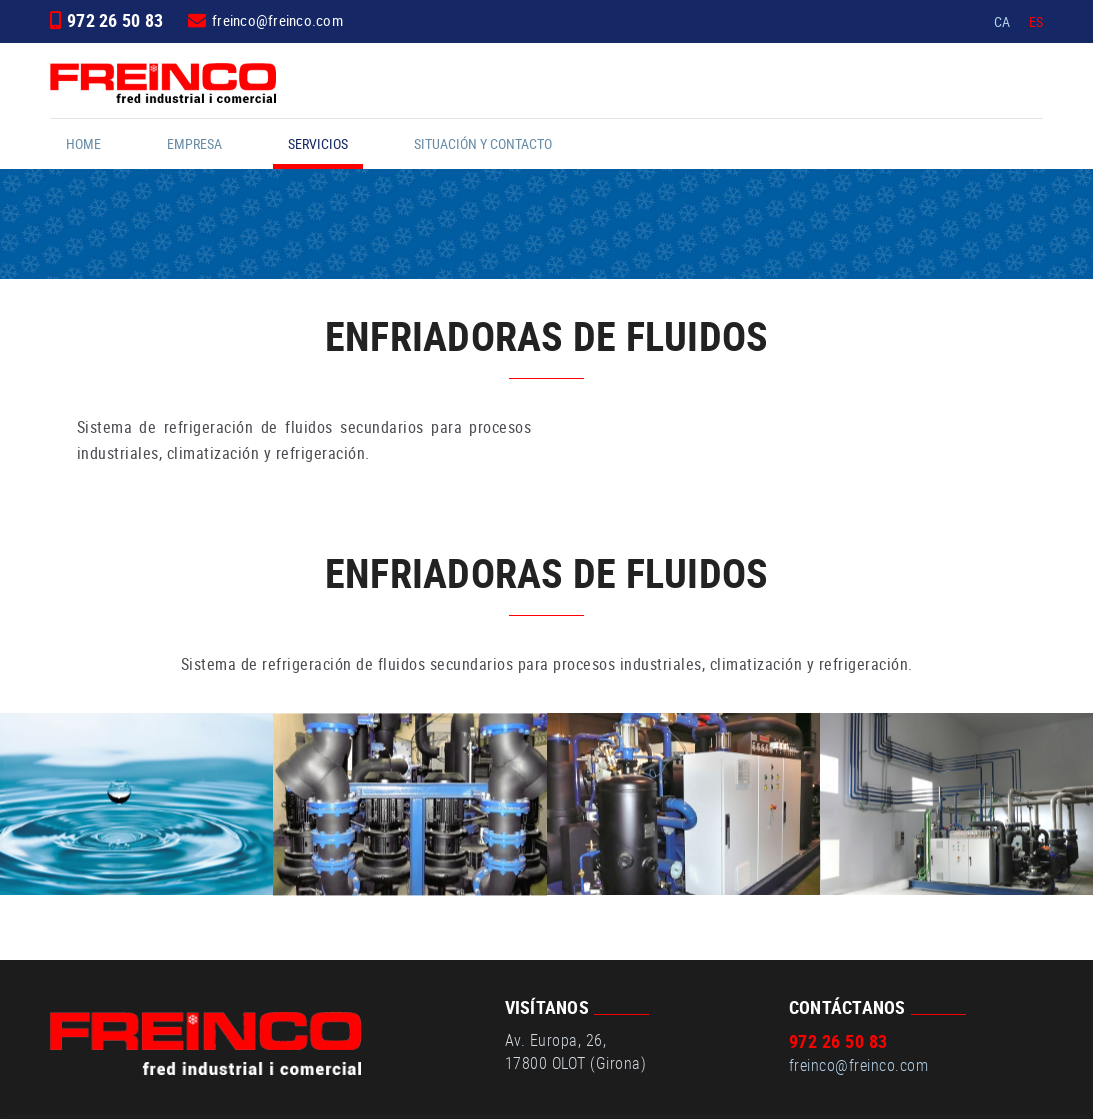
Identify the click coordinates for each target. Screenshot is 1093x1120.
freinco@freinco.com (277, 20)
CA (1002, 21)
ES (1036, 21)
